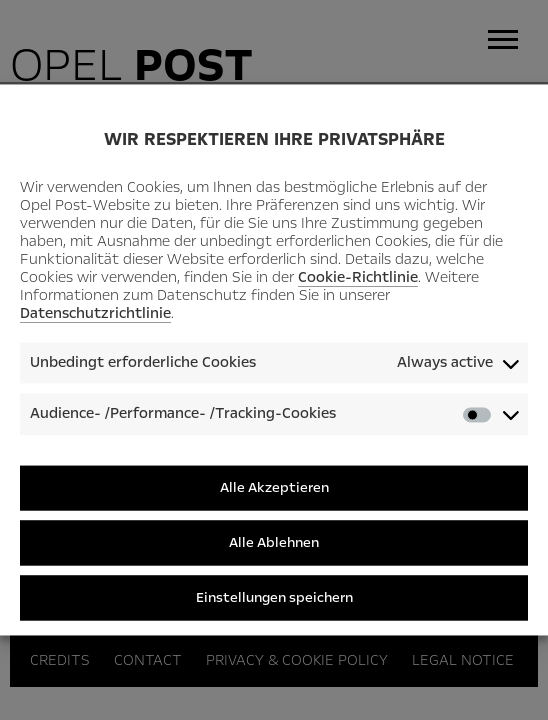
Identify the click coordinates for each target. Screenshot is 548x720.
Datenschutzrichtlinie (95, 313)
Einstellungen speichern (274, 597)
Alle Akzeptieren (274, 487)
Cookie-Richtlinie (358, 277)
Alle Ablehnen (274, 542)
